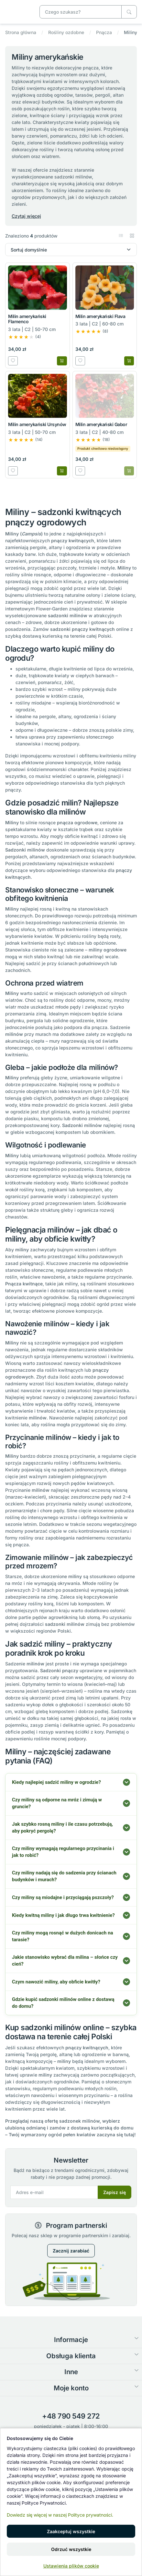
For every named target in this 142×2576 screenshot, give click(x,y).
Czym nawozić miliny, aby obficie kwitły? (56, 1982)
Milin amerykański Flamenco (27, 319)
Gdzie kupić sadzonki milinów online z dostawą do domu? (63, 2002)
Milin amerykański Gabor (101, 424)
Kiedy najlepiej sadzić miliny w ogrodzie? (56, 1782)
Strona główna (20, 32)
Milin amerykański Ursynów (37, 424)
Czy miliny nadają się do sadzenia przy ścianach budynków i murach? (64, 1876)
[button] (121, 235)
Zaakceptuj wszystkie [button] (71, 2531)
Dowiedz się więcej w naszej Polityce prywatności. (60, 2515)
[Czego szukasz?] (129, 11)
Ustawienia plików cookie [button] (71, 2566)
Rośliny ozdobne (66, 32)
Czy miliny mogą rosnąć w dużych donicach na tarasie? (62, 1936)
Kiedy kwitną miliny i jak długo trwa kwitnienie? (63, 1915)
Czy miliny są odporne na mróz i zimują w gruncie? (57, 1803)
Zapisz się (114, 2192)
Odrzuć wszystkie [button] (71, 2549)
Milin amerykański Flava (100, 316)
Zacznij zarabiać (71, 2250)
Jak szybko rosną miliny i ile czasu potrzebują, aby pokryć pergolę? (62, 1827)
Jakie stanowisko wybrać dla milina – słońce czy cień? (65, 1960)
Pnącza (104, 32)
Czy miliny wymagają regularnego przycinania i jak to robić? (63, 1852)
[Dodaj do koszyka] (62, 360)
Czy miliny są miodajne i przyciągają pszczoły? (63, 1897)
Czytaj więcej (26, 216)
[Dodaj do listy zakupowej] (13, 360)
